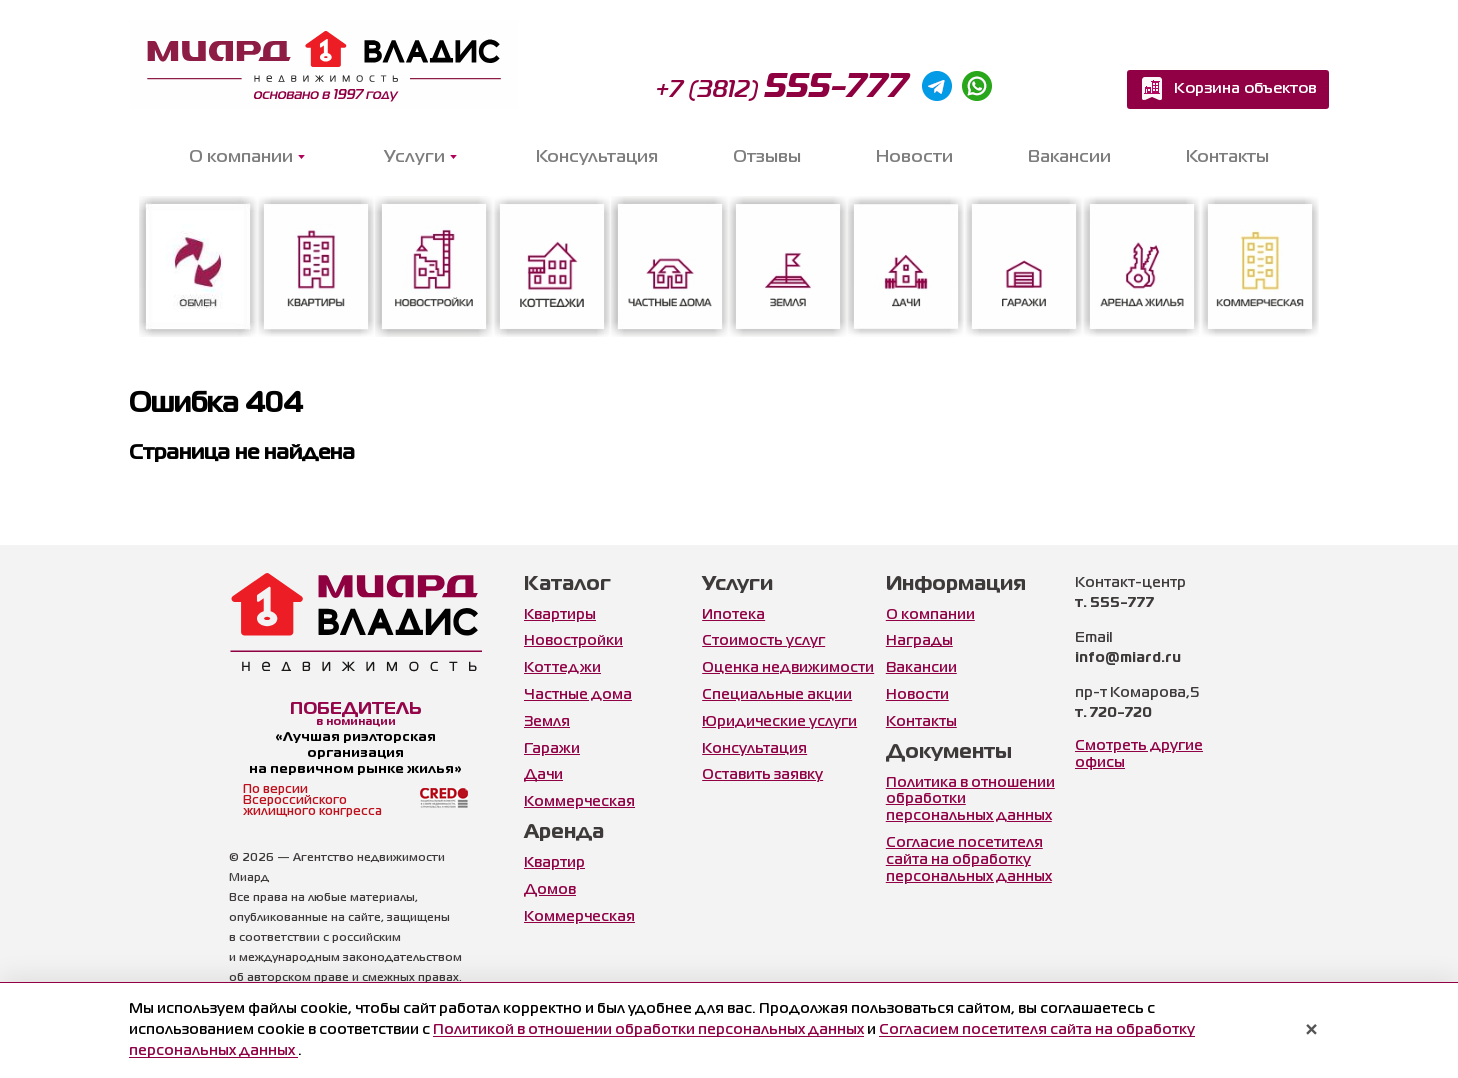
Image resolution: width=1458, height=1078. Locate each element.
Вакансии (1069, 157)
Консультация (597, 157)
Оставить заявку (762, 775)
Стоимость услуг (763, 641)
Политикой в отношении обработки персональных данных (648, 1030)
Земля (547, 722)
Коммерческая (579, 802)
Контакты (1227, 157)
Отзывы (767, 157)
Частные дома (578, 695)
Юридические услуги (779, 722)
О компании (930, 615)
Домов (550, 890)
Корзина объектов (1245, 89)
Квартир (554, 863)
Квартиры (560, 615)
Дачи (543, 775)
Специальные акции (777, 695)
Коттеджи (562, 668)
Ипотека (733, 615)
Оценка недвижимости (788, 668)
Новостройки (573, 641)
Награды (919, 641)
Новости (914, 157)
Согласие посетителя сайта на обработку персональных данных (969, 860)
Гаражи (552, 749)
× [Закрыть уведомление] (1311, 1031)
